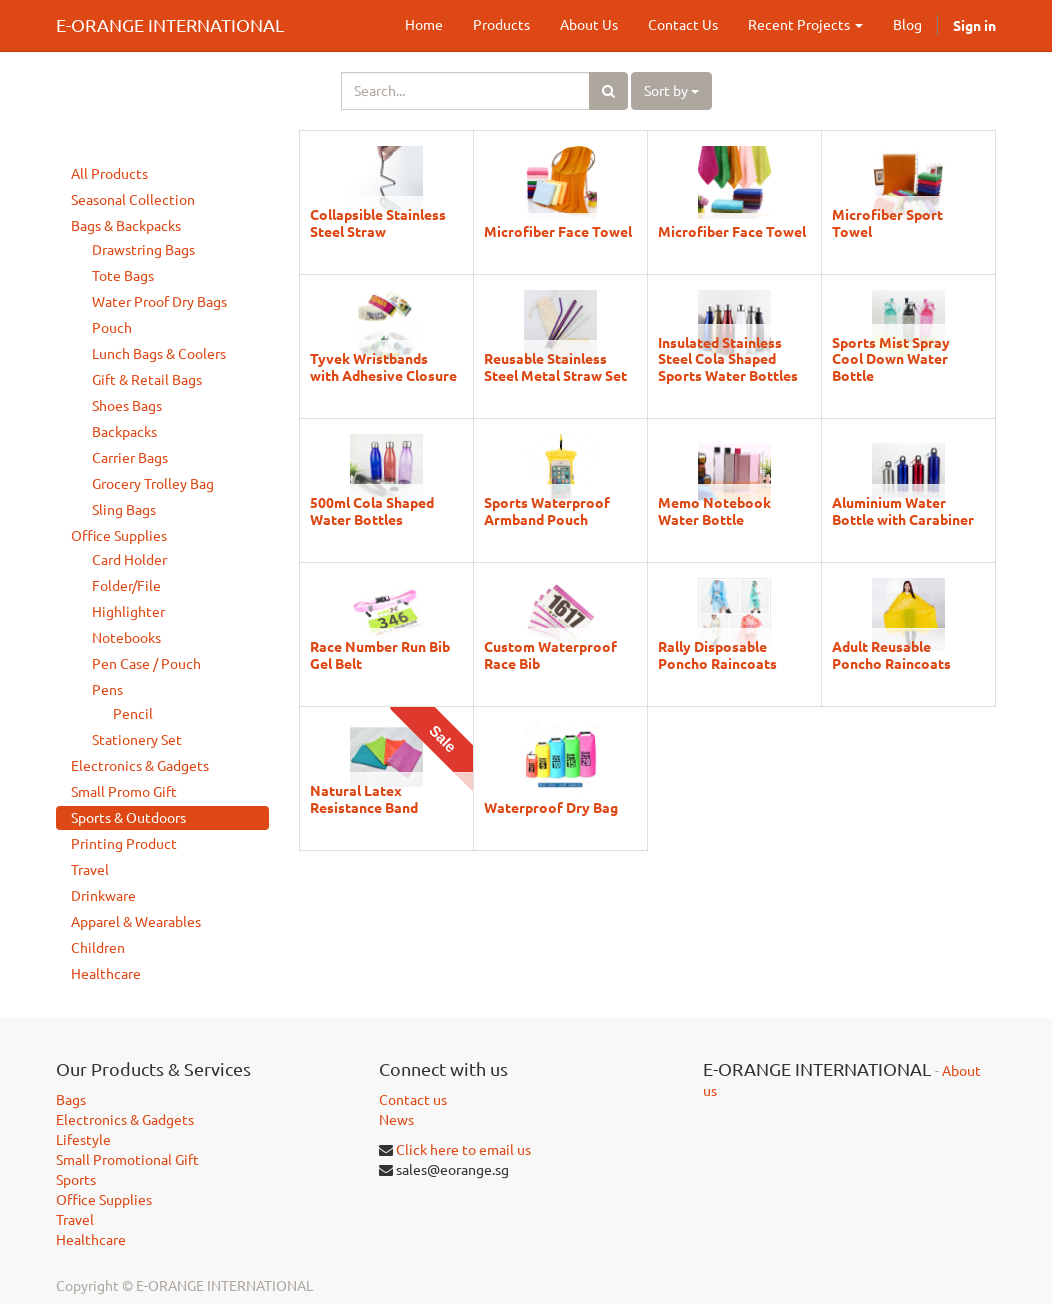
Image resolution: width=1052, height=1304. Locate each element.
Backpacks (124, 432)
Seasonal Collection (133, 200)
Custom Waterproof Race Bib (550, 654)
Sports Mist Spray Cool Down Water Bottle (891, 358)
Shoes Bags (127, 406)
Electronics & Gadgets (140, 766)
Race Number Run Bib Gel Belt (380, 654)
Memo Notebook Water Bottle (714, 510)
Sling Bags (124, 510)
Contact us (413, 1100)
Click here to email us (463, 1150)
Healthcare (106, 974)
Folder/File (126, 586)
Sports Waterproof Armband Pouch (547, 510)
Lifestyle (83, 1140)
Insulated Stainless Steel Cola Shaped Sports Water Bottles (728, 358)
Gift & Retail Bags (147, 380)
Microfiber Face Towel (558, 231)
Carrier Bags (130, 458)
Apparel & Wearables (136, 922)
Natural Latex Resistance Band (364, 798)
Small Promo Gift (124, 792)
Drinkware (103, 896)
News (396, 1120)
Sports (76, 1180)
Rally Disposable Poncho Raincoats (717, 654)
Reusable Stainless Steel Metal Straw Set (555, 366)
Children (98, 948)
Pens (107, 690)
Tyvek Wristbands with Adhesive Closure (383, 366)
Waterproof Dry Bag (551, 807)
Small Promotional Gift (127, 1160)
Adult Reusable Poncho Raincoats (891, 654)
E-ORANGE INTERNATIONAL (170, 25)
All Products (109, 174)
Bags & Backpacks (126, 226)
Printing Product (124, 844)
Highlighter (128, 612)
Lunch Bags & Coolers (159, 354)
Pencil (133, 714)
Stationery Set (137, 740)
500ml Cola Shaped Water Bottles (372, 510)
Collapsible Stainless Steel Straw (378, 222)
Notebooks (126, 638)
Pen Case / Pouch (146, 664)
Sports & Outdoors (128, 818)
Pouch (112, 328)
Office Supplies (119, 536)
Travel (90, 870)
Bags (71, 1100)
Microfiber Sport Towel (887, 222)
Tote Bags (123, 276)
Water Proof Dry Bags (159, 302)
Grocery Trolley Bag (153, 484)
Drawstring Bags (143, 250)
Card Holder (129, 560)
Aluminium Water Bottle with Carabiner (903, 510)
